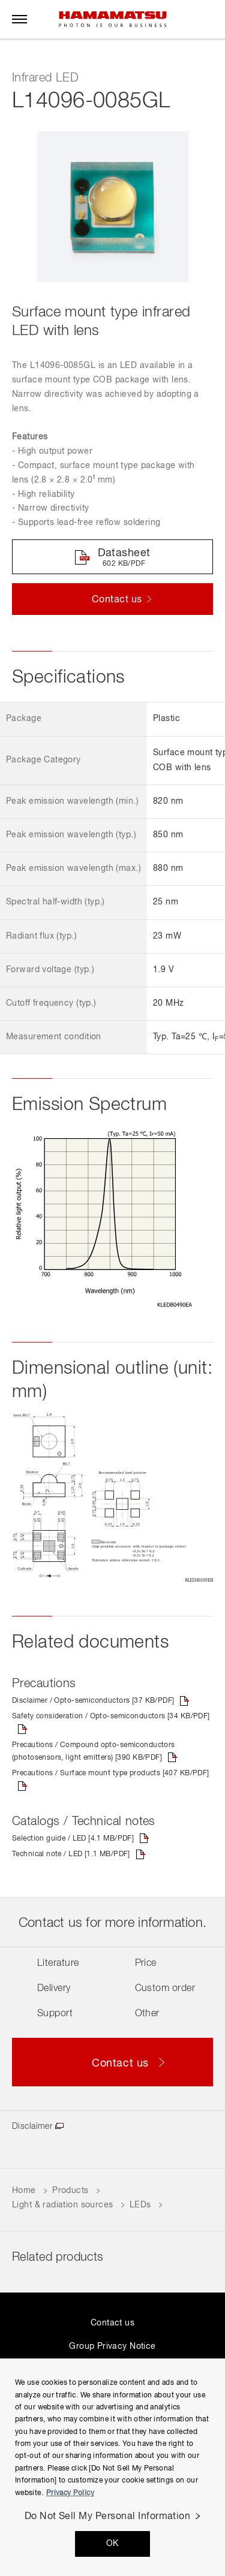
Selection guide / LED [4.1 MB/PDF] (73, 1838)
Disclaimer (32, 2126)
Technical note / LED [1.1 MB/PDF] (71, 1854)
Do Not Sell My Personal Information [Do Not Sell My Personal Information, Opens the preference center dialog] (108, 2516)
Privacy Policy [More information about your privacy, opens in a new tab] (70, 2493)
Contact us (112, 2323)
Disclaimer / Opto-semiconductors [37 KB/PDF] (93, 1701)
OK (112, 2543)
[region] (112, 2467)
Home (24, 2190)
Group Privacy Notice (112, 2346)
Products (70, 2190)
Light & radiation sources (62, 2205)
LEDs (140, 2205)
